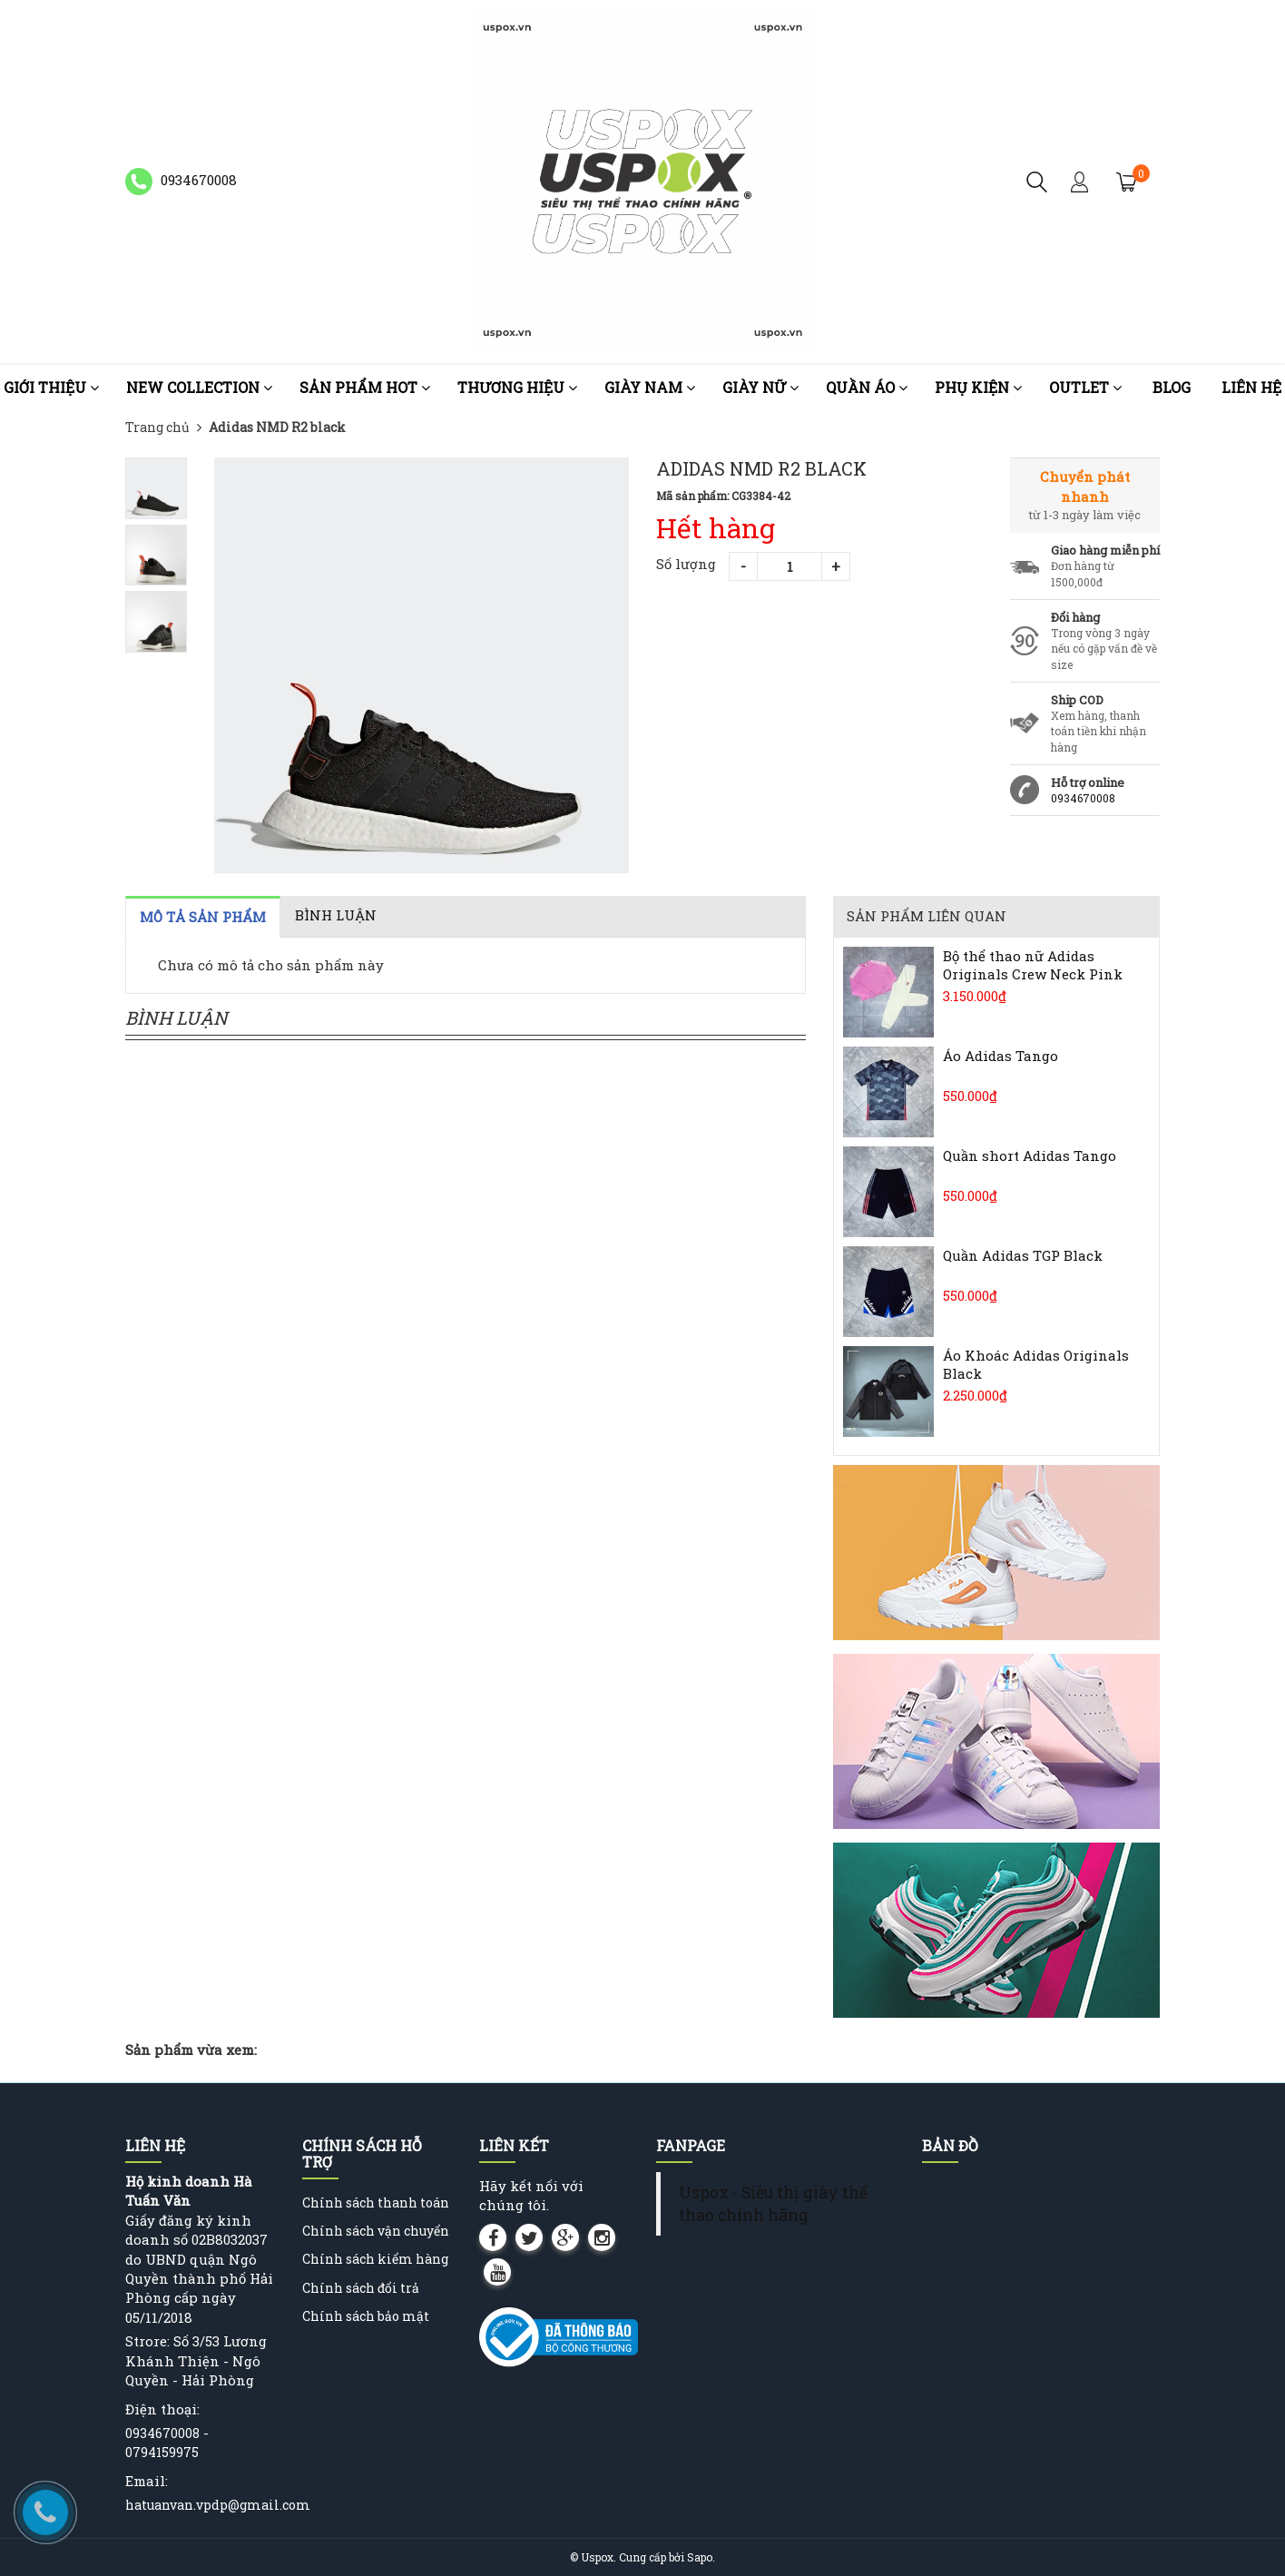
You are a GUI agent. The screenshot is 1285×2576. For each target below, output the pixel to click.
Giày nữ (760, 387)
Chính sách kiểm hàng (375, 2258)
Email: (146, 2481)
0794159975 (162, 2452)
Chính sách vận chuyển (375, 2230)
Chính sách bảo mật (365, 2316)
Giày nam (649, 387)
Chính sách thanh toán (375, 2202)
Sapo (699, 2557)
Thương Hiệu (517, 387)
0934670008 (1083, 798)
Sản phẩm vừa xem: (191, 2049)
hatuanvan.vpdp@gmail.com (217, 2504)
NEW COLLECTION (199, 387)
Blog (1172, 387)
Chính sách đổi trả (360, 2287)
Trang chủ (157, 427)
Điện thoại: (162, 2409)
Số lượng (686, 564)
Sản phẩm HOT (364, 387)
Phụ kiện (978, 387)
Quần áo (866, 387)
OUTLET (1085, 387)
